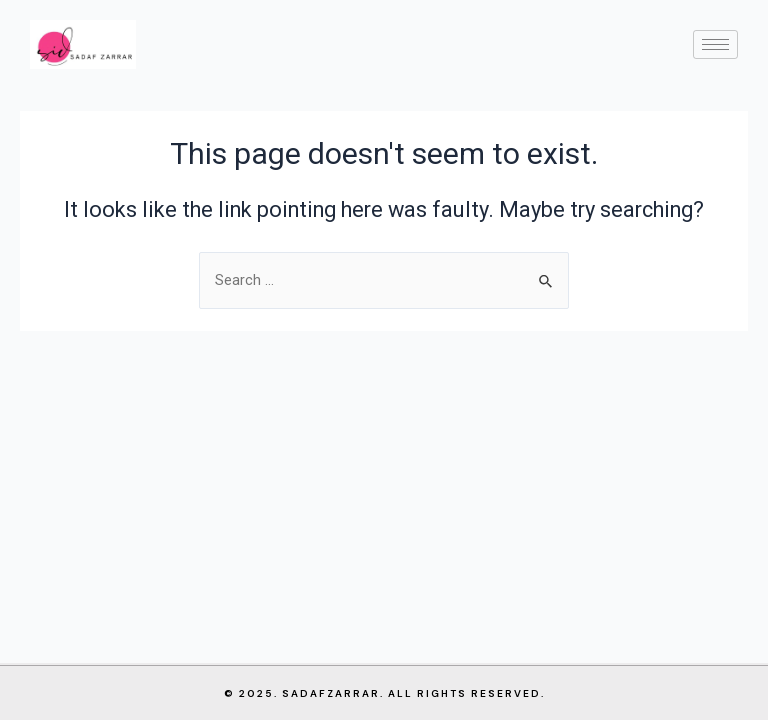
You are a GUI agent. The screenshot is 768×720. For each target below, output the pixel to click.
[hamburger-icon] (715, 44)
